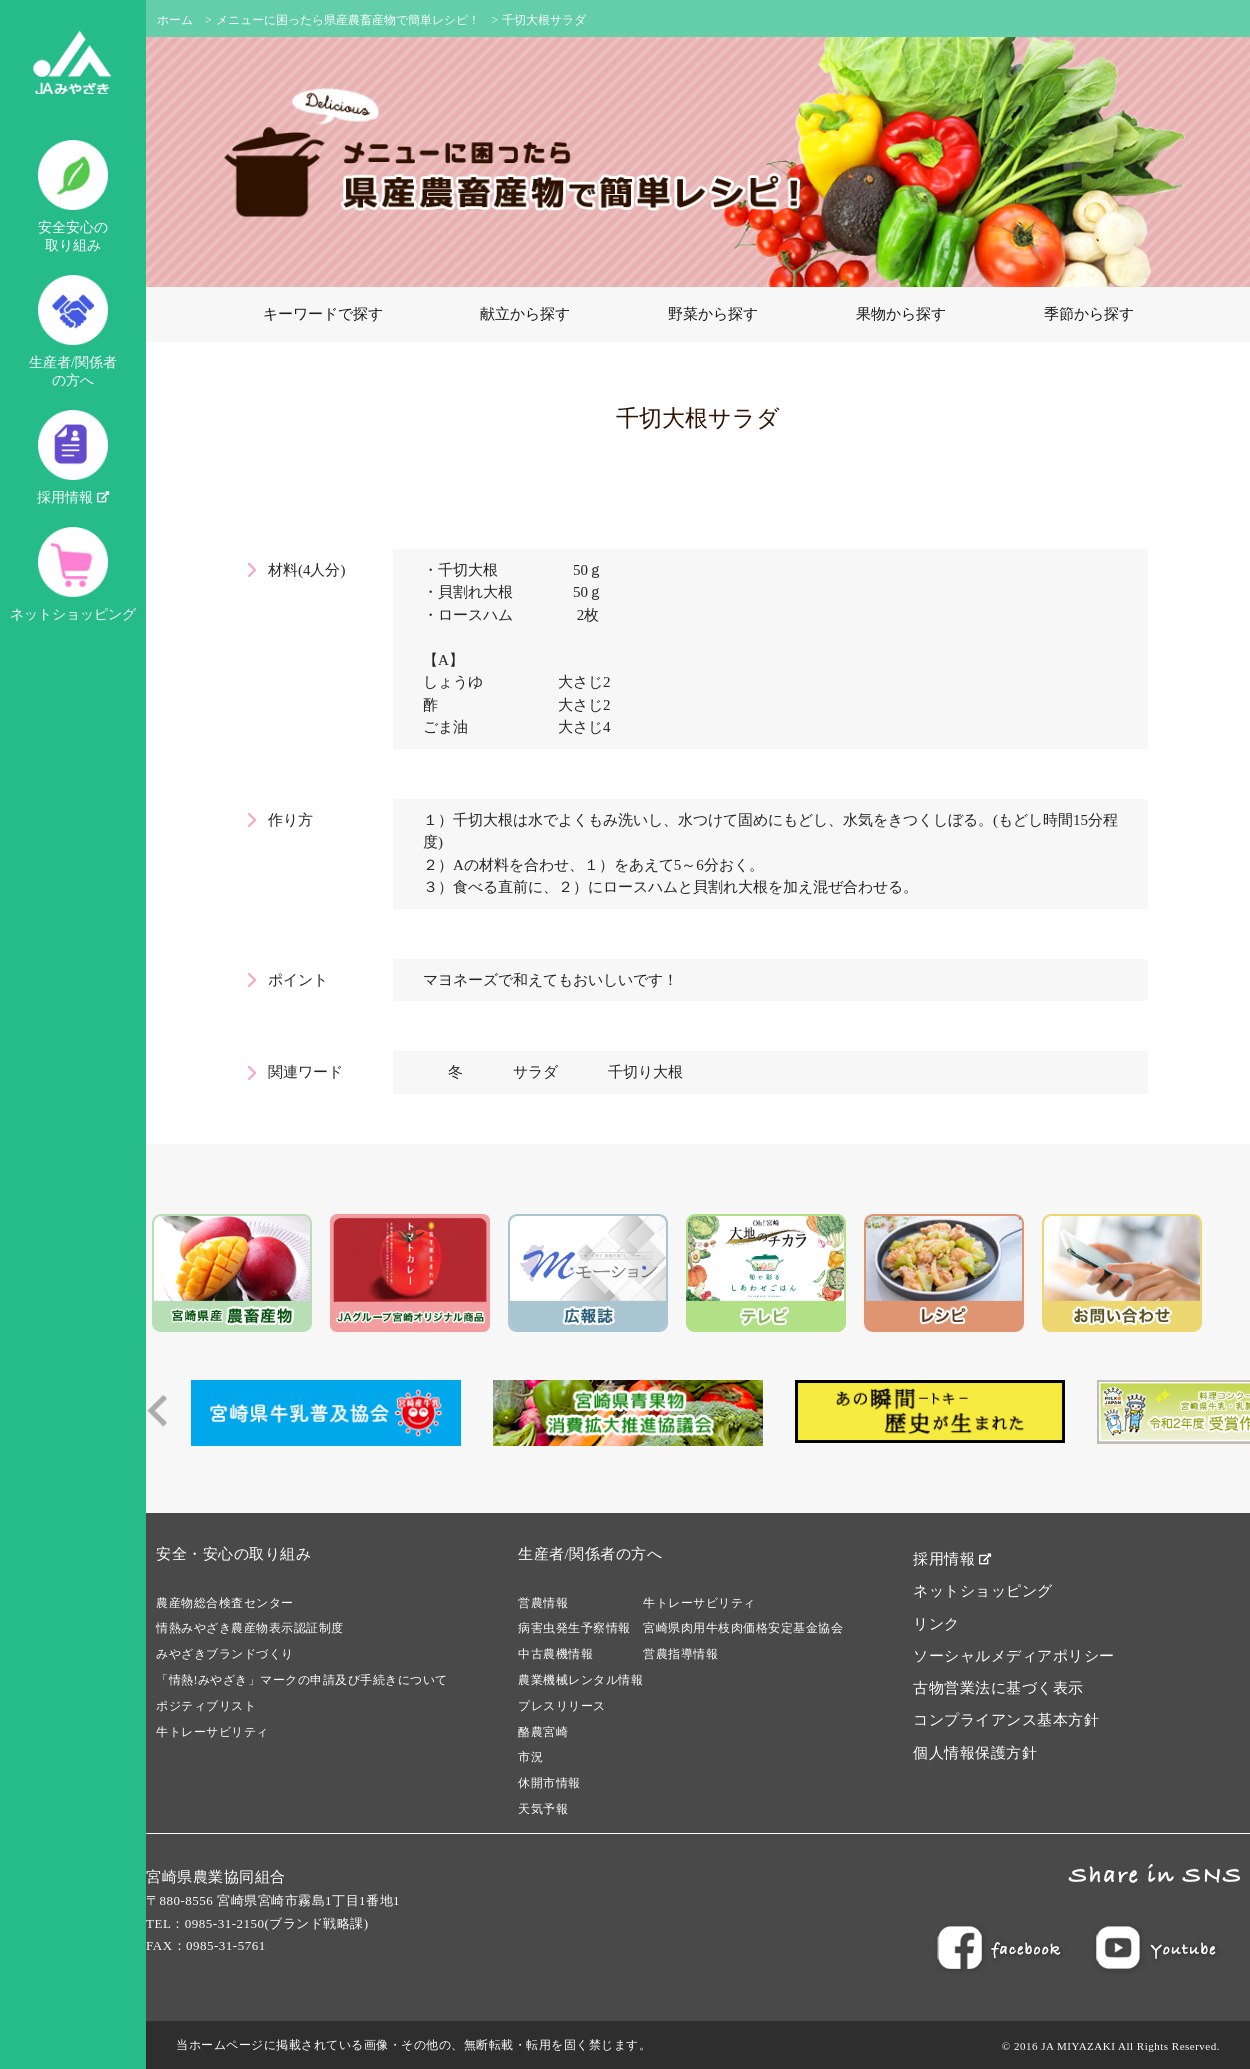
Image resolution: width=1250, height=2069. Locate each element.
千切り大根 (645, 1072)
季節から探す (1089, 314)
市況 (530, 1757)
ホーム (175, 20)
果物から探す (901, 314)
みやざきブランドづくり (225, 1654)
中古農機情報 (555, 1654)
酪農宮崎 (543, 1732)
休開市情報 (549, 1783)
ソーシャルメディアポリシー (1014, 1656)
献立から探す (525, 314)
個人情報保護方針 (975, 1753)
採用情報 (73, 457)
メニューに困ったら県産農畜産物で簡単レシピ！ (348, 20)
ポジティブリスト (206, 1706)
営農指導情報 (680, 1654)
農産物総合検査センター (225, 1603)
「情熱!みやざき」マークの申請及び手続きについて (302, 1680)
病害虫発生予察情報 (574, 1628)
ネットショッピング (73, 574)
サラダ (535, 1072)
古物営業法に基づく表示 (998, 1688)
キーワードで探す (323, 314)
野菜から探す (713, 314)
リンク (936, 1624)
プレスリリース (562, 1706)
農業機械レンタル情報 (580, 1680)
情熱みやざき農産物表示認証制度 (250, 1628)
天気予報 (543, 1809)
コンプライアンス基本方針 (1006, 1720)
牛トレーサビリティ (212, 1732)
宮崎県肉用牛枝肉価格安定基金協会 (743, 1628)
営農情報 (543, 1603)
